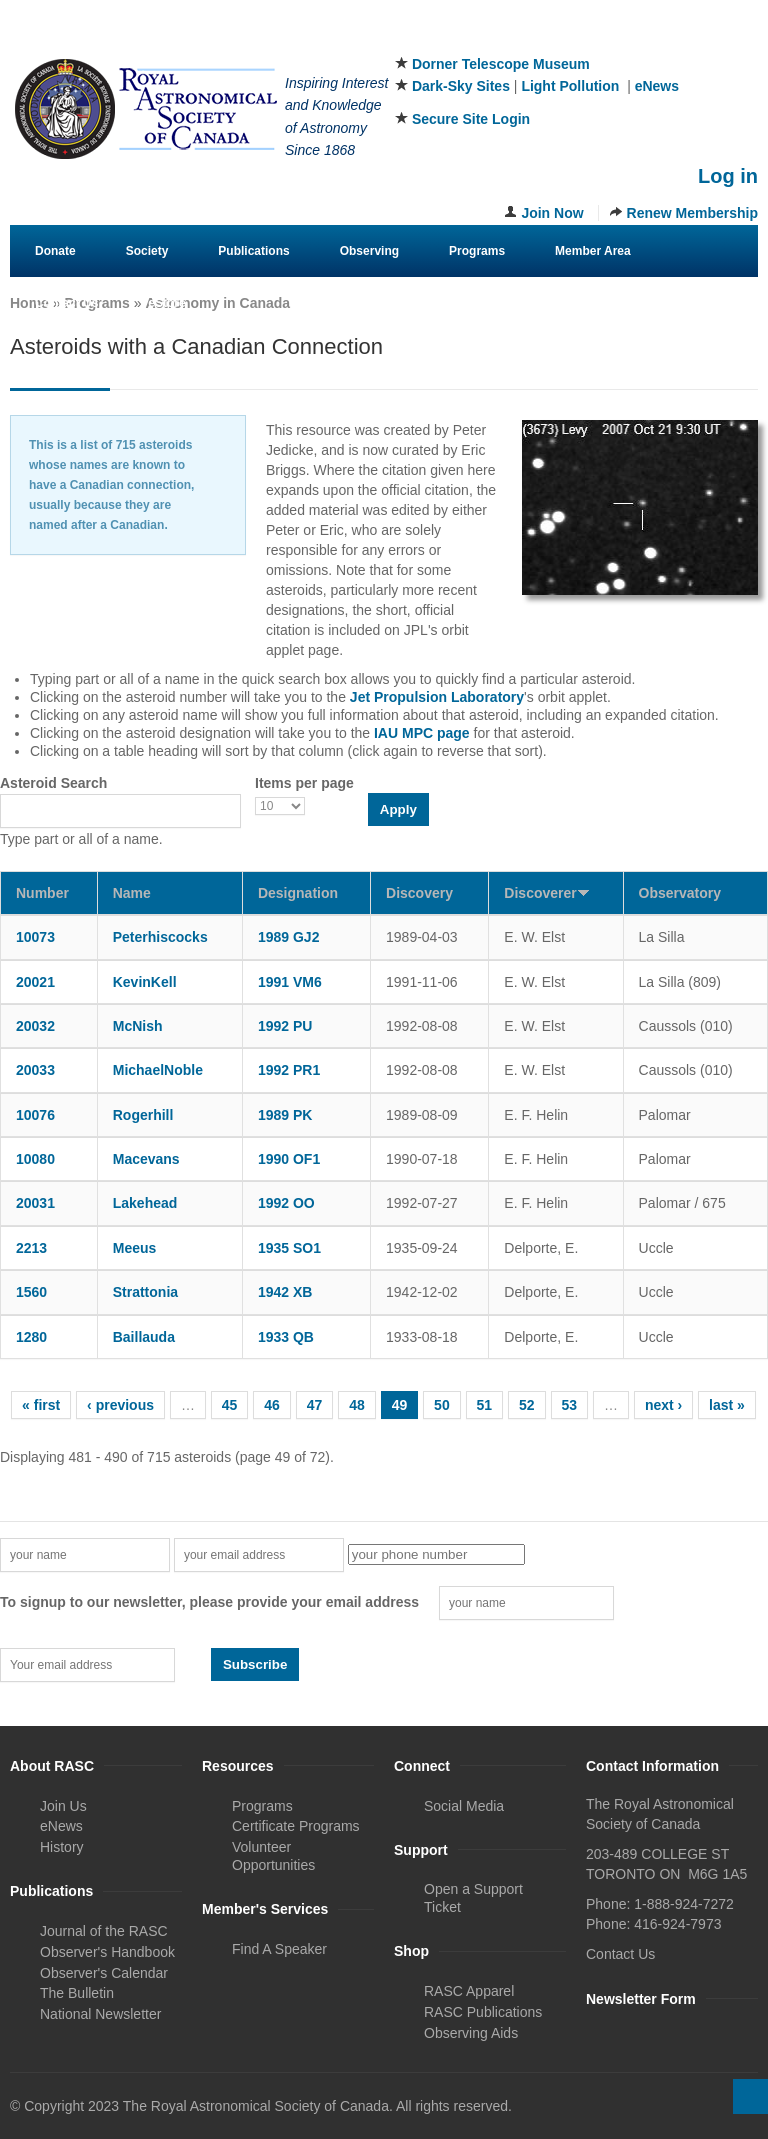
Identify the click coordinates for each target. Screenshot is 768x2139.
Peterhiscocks (160, 937)
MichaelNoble (158, 1070)
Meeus (135, 1248)
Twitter (678, 39)
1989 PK (285, 1115)
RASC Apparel (469, 1991)
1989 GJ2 (289, 937)
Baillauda (144, 1337)
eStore (166, 303)
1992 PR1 (289, 1070)
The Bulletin (77, 1993)
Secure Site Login (471, 119)
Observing (369, 251)
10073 (35, 937)
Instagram (711, 39)
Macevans (146, 1159)
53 (570, 1405)
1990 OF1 (289, 1159)
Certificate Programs (296, 1826)
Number (42, 893)
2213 (31, 1248)
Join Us (63, 1806)
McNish (138, 1026)
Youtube (744, 39)
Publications (253, 251)
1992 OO (286, 1203)
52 (527, 1405)
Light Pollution (570, 86)
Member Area (593, 251)
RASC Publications (483, 2012)
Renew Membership (692, 213)
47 (315, 1405)
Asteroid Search (53, 783)
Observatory (680, 893)
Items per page (304, 783)
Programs (477, 251)
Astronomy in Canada (217, 303)
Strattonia (145, 1292)
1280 (31, 1337)
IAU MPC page (422, 733)
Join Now (552, 213)
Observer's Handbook (107, 1952)
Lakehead (145, 1203)
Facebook (645, 39)
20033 (35, 1070)
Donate (55, 251)
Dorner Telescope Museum (501, 64)
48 (357, 1405)
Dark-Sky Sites (461, 86)
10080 (35, 1159)
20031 (35, 1203)
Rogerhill (143, 1115)
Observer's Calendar (104, 1973)
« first (41, 1405)
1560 (31, 1292)
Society (147, 251)
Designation (298, 893)
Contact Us (66, 303)
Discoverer (546, 893)
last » (727, 1405)
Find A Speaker (279, 1949)
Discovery (419, 893)
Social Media (464, 1806)
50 (442, 1405)
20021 (35, 982)
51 (485, 1405)
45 (230, 1405)
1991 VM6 (290, 982)
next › (663, 1405)
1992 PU (285, 1026)
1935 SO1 (289, 1248)
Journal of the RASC (104, 1931)
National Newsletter (100, 2014)
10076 (35, 1115)
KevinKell (145, 982)
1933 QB (286, 1337)
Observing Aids (471, 2033)
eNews (657, 86)
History (62, 1847)
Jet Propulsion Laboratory (437, 697)
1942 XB (285, 1292)
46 (272, 1405)
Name (132, 893)
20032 (35, 1026)
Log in (728, 176)
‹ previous (120, 1405)
